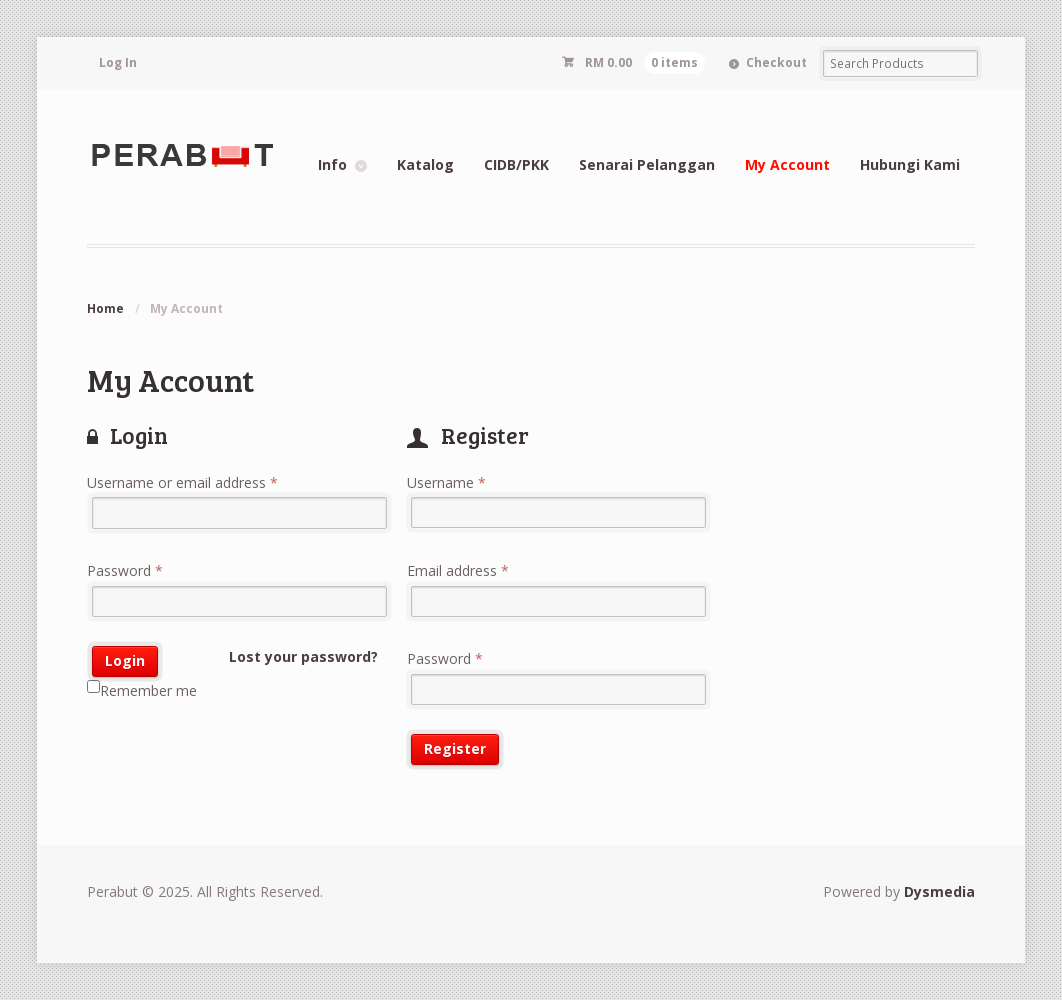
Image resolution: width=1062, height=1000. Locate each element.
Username (446, 482)
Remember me (142, 690)
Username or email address (182, 482)
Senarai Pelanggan (647, 164)
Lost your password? (303, 656)
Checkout (776, 62)
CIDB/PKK (516, 164)
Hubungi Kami (910, 164)
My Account (787, 164)
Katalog (425, 164)
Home (105, 308)
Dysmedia (939, 891)
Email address (458, 570)
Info (332, 164)
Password (125, 570)
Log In (118, 62)
